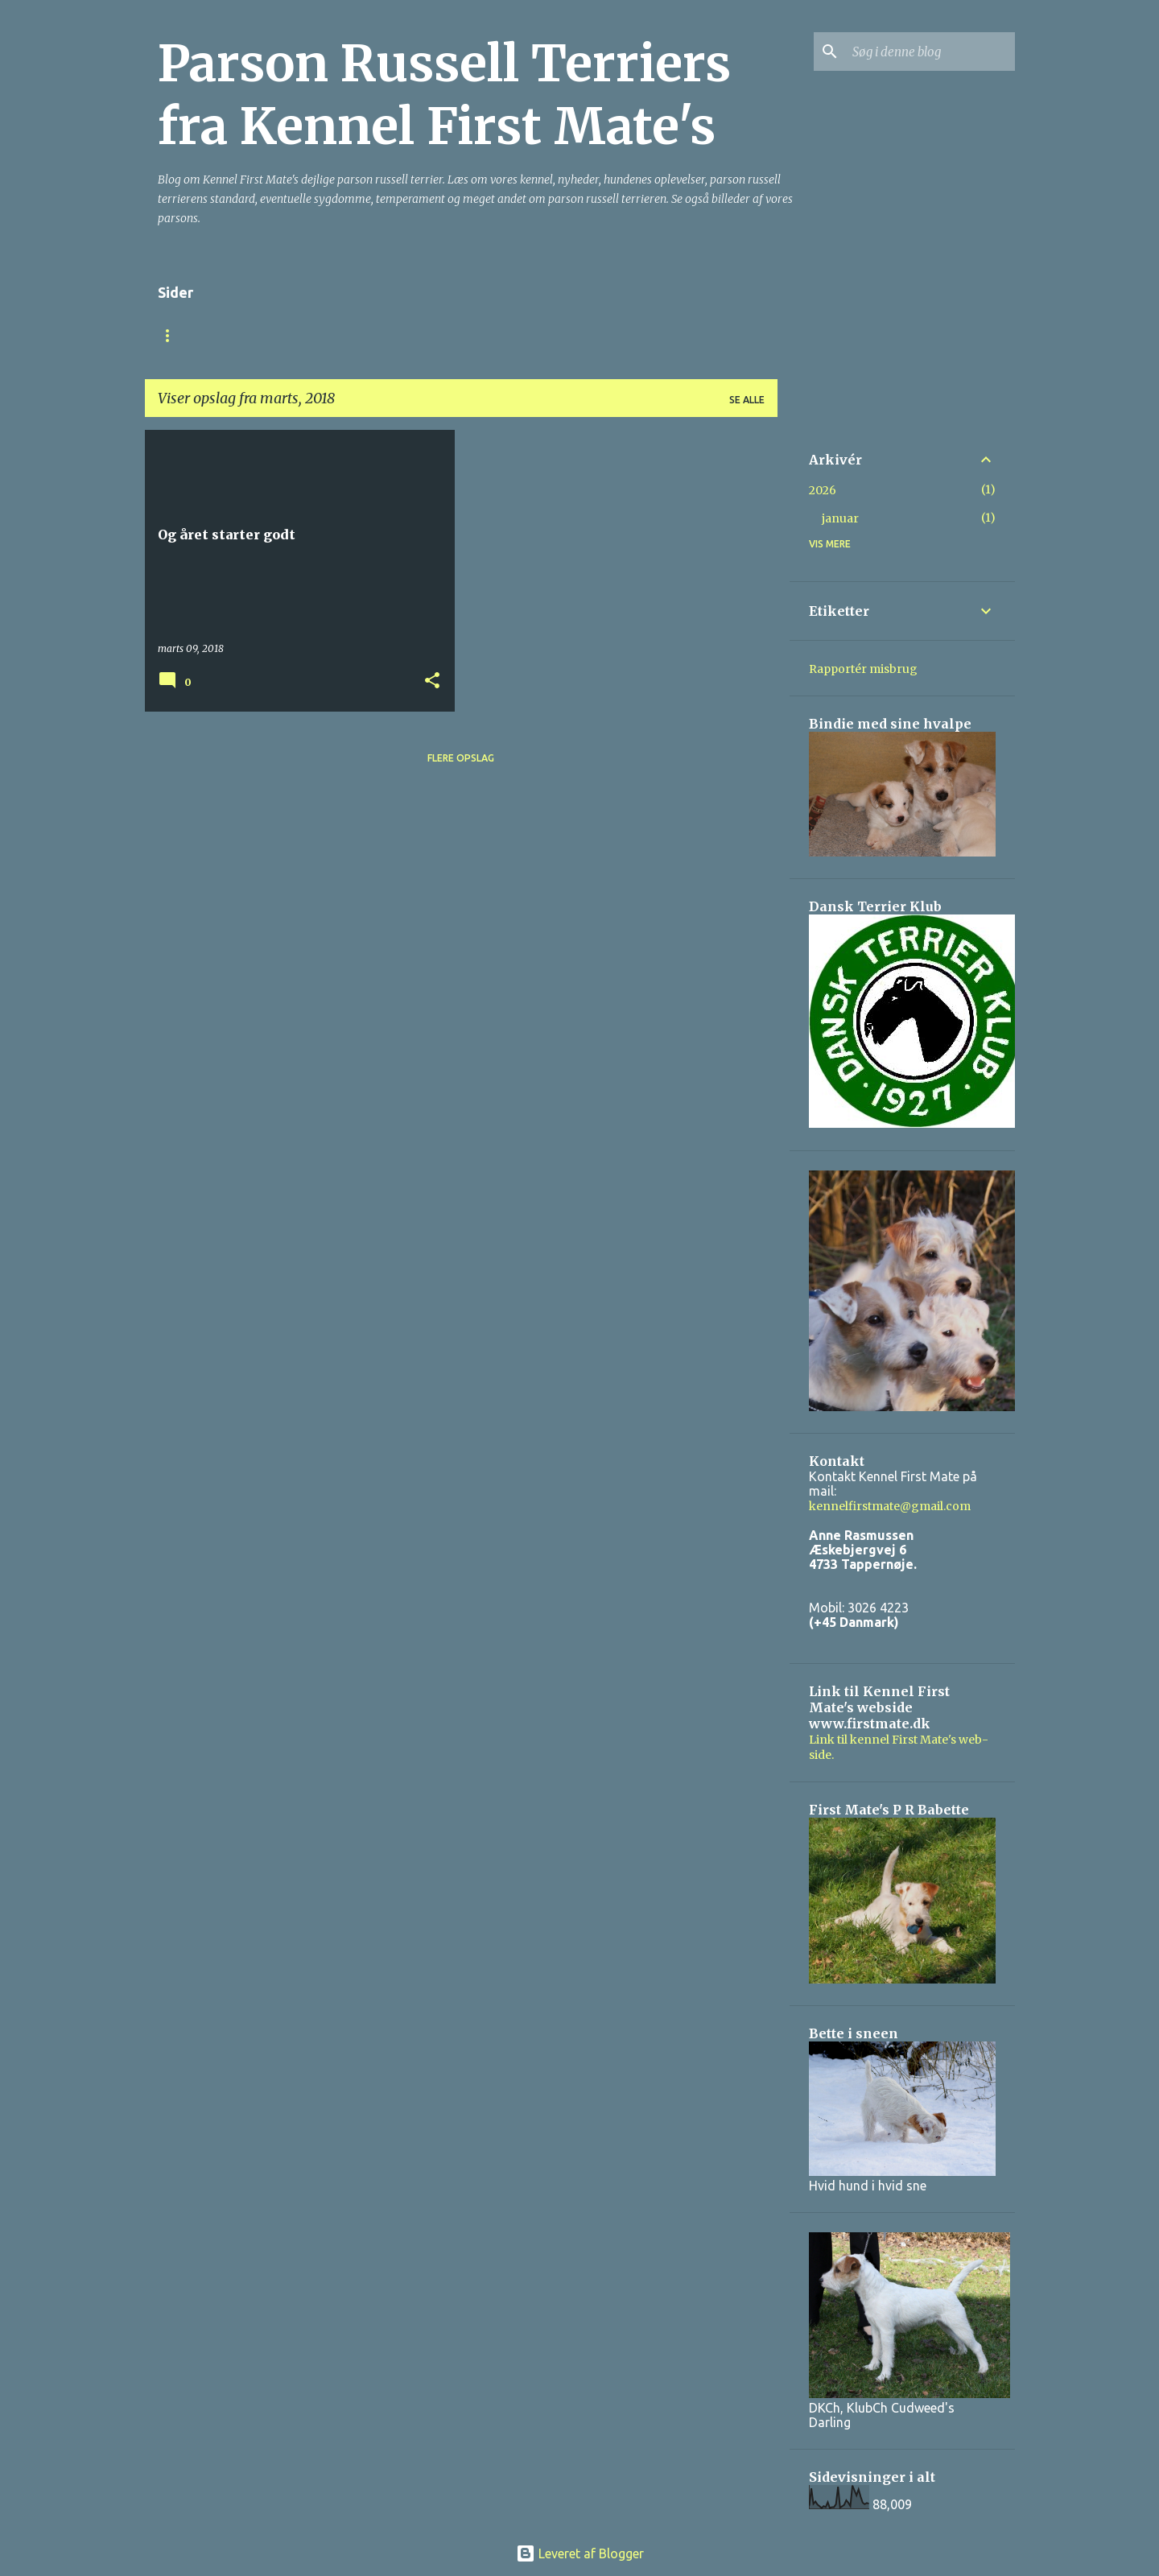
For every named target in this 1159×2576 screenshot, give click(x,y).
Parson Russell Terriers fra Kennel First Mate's (444, 95)
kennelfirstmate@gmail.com (890, 1506)
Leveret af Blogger (580, 2553)
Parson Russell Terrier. (471, 335)
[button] (432, 681)
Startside (185, 335)
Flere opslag (460, 758)
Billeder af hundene (630, 335)
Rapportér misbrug (863, 669)
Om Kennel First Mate (309, 335)
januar (840, 518)
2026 (822, 490)
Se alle (747, 399)
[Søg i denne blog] (930, 51)
